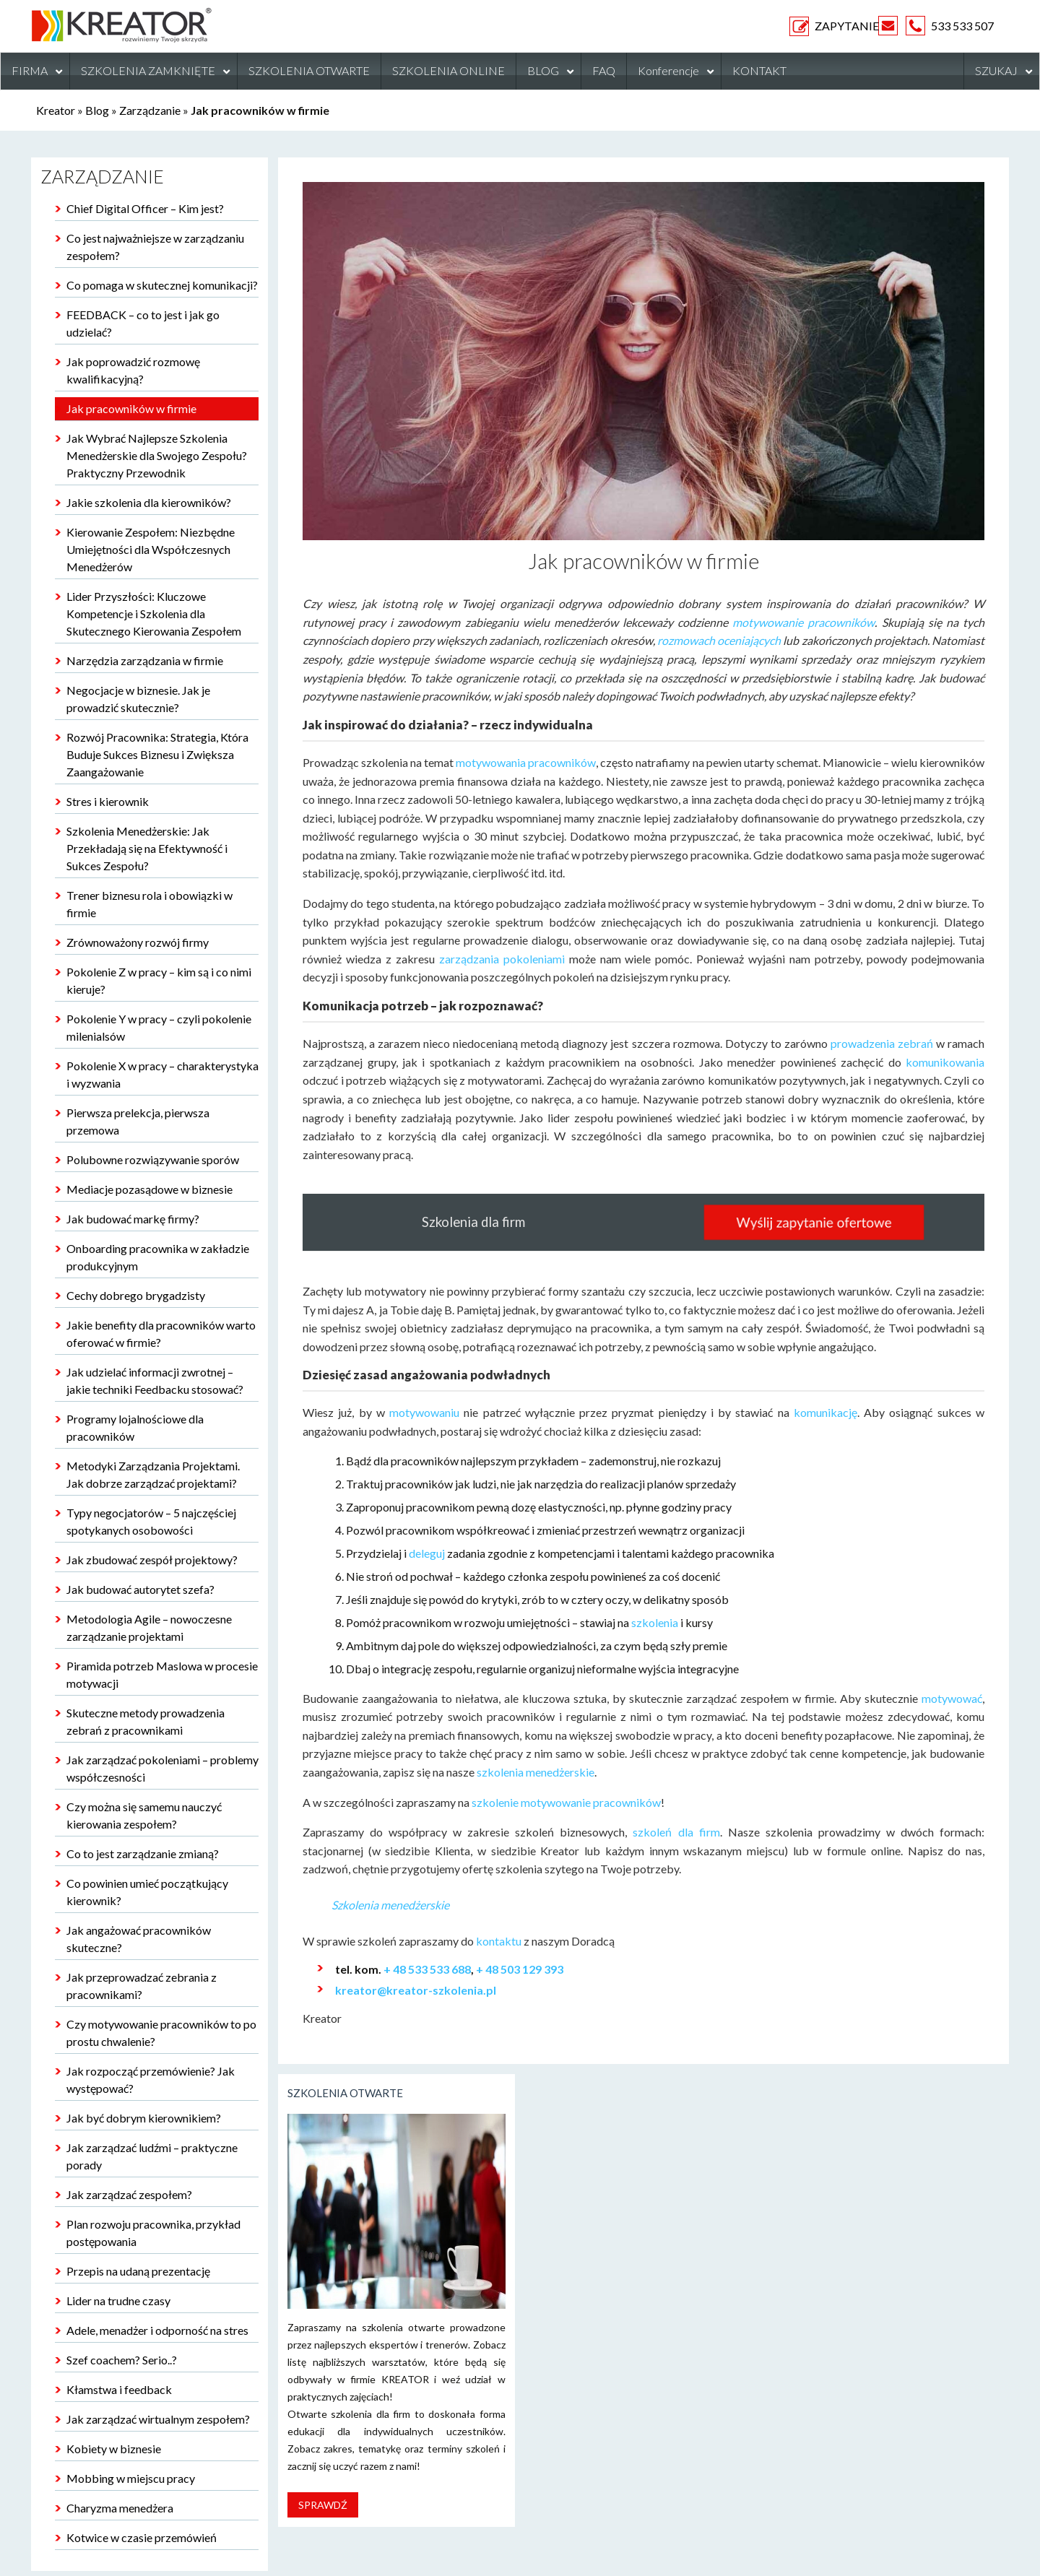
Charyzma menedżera (119, 2508)
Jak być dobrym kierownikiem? (143, 2118)
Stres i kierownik (107, 801)
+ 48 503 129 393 (519, 1969)
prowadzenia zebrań (882, 1043)
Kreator (55, 110)
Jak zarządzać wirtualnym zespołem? (158, 2419)
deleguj (427, 1553)
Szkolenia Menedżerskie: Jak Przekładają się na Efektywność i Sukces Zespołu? (147, 848)
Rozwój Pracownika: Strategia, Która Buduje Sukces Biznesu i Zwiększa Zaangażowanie (157, 754)
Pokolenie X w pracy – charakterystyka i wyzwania (162, 1074)
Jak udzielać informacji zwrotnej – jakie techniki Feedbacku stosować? (154, 1380)
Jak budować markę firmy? (132, 1219)
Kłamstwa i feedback (119, 2389)
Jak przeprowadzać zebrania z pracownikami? (141, 1985)
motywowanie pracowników (803, 622)
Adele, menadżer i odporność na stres (157, 2330)
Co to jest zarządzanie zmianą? (142, 1853)
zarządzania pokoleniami (502, 959)
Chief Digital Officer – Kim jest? (145, 208)
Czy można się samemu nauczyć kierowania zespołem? (144, 1815)
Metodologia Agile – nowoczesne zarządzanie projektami (149, 1627)
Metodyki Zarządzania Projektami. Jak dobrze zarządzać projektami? (153, 1474)
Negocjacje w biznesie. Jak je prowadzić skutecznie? (138, 698)
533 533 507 (962, 25)
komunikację (825, 1412)
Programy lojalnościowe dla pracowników (135, 1427)
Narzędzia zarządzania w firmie (144, 660)
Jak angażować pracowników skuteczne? (138, 1938)
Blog (97, 110)
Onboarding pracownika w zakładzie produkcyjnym (157, 1256)
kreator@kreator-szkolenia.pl (415, 1990)
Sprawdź (322, 2505)
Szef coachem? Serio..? (121, 2360)
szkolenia (654, 1622)
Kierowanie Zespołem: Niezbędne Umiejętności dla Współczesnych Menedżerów (150, 549)
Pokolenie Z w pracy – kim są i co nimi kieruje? (158, 980)
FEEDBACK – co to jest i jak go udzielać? (143, 323)
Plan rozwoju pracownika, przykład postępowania (153, 2232)
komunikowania (945, 1062)
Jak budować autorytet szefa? (140, 1589)
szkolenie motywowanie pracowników (566, 1802)
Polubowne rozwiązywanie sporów (152, 1159)
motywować (952, 1698)
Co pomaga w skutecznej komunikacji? (162, 285)
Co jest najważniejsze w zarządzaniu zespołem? (155, 246)
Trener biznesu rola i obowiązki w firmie (149, 903)
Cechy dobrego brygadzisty (135, 1295)
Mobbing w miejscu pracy (130, 2478)
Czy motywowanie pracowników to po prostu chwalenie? (161, 2032)
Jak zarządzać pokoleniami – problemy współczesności (162, 1768)
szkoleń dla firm (676, 1832)
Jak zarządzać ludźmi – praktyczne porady (152, 2156)
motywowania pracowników (526, 762)
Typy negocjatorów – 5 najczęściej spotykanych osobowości (151, 1521)
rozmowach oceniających (719, 640)
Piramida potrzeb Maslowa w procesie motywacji (162, 1674)
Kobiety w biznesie (113, 2448)
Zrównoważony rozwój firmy (137, 942)
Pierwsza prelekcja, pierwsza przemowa (137, 1121)
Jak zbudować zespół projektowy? (152, 1559)
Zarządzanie (150, 110)
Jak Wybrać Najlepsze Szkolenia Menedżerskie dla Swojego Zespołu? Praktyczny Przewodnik (156, 455)
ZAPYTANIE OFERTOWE (802, 25)
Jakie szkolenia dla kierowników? (148, 502)
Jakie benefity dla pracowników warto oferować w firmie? (161, 1333)
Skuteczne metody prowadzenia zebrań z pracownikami (145, 1721)
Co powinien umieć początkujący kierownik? (147, 1891)
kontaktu (497, 1941)
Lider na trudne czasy (118, 2300)
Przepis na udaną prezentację (138, 2271)
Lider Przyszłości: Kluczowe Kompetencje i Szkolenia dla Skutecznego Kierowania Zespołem (153, 613)
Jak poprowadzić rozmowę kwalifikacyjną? (133, 370)
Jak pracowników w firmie (131, 408)
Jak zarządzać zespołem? (129, 2194)
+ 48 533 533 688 (427, 1969)
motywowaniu (424, 1412)
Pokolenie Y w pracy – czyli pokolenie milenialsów (158, 1027)
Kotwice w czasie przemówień (141, 2537)
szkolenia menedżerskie (535, 1772)
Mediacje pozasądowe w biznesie (149, 1189)
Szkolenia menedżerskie (390, 1905)
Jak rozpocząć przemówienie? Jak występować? (150, 2079)
